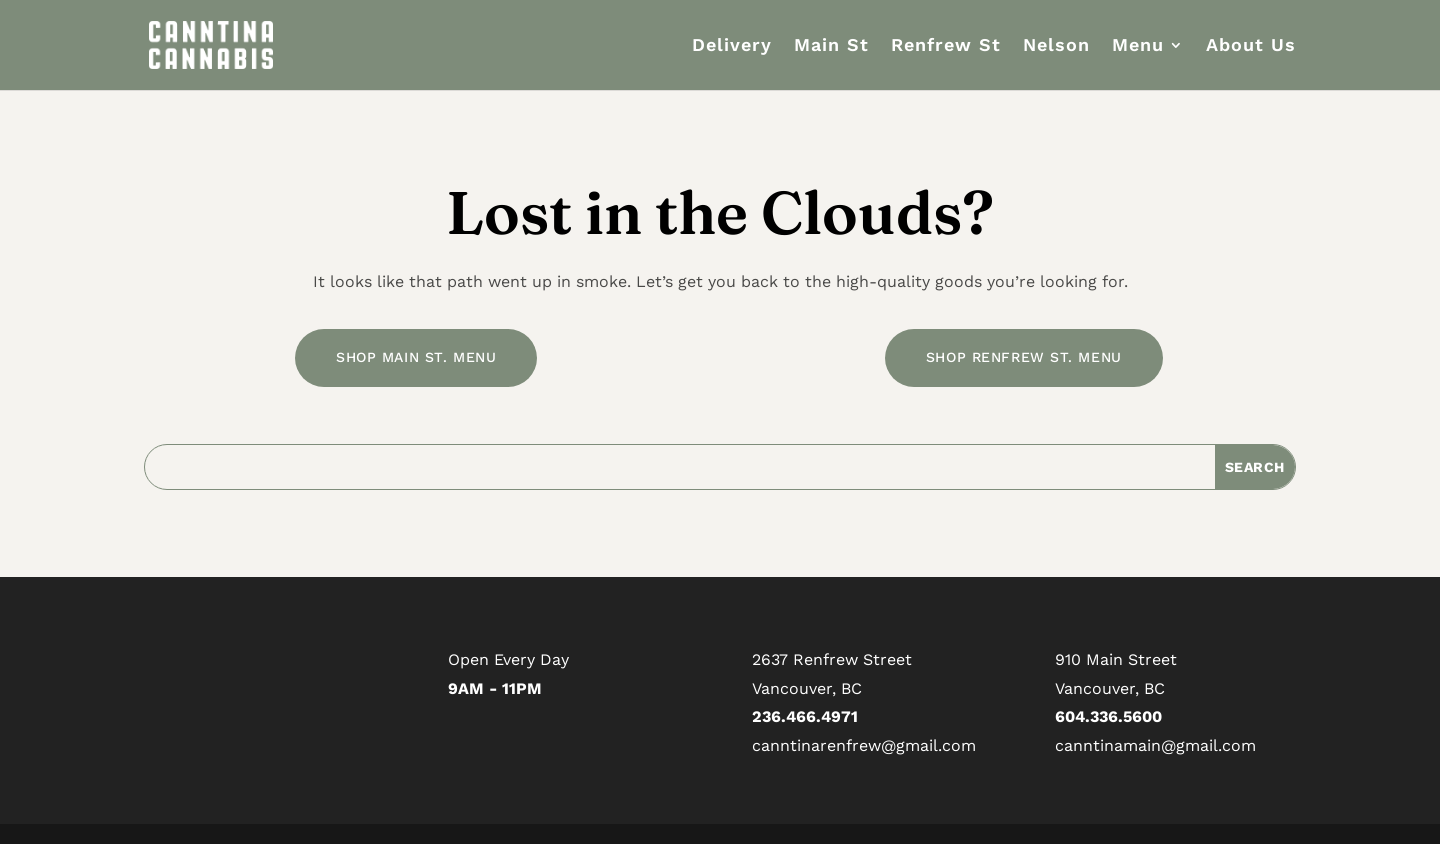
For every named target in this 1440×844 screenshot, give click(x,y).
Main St (831, 46)
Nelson (1056, 46)
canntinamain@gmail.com (1155, 745)
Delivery (732, 46)
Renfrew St (946, 46)
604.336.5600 (1108, 716)
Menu (1138, 46)
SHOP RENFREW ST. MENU (1024, 357)
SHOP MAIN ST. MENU (416, 357)
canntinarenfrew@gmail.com (864, 745)
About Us (1251, 46)
